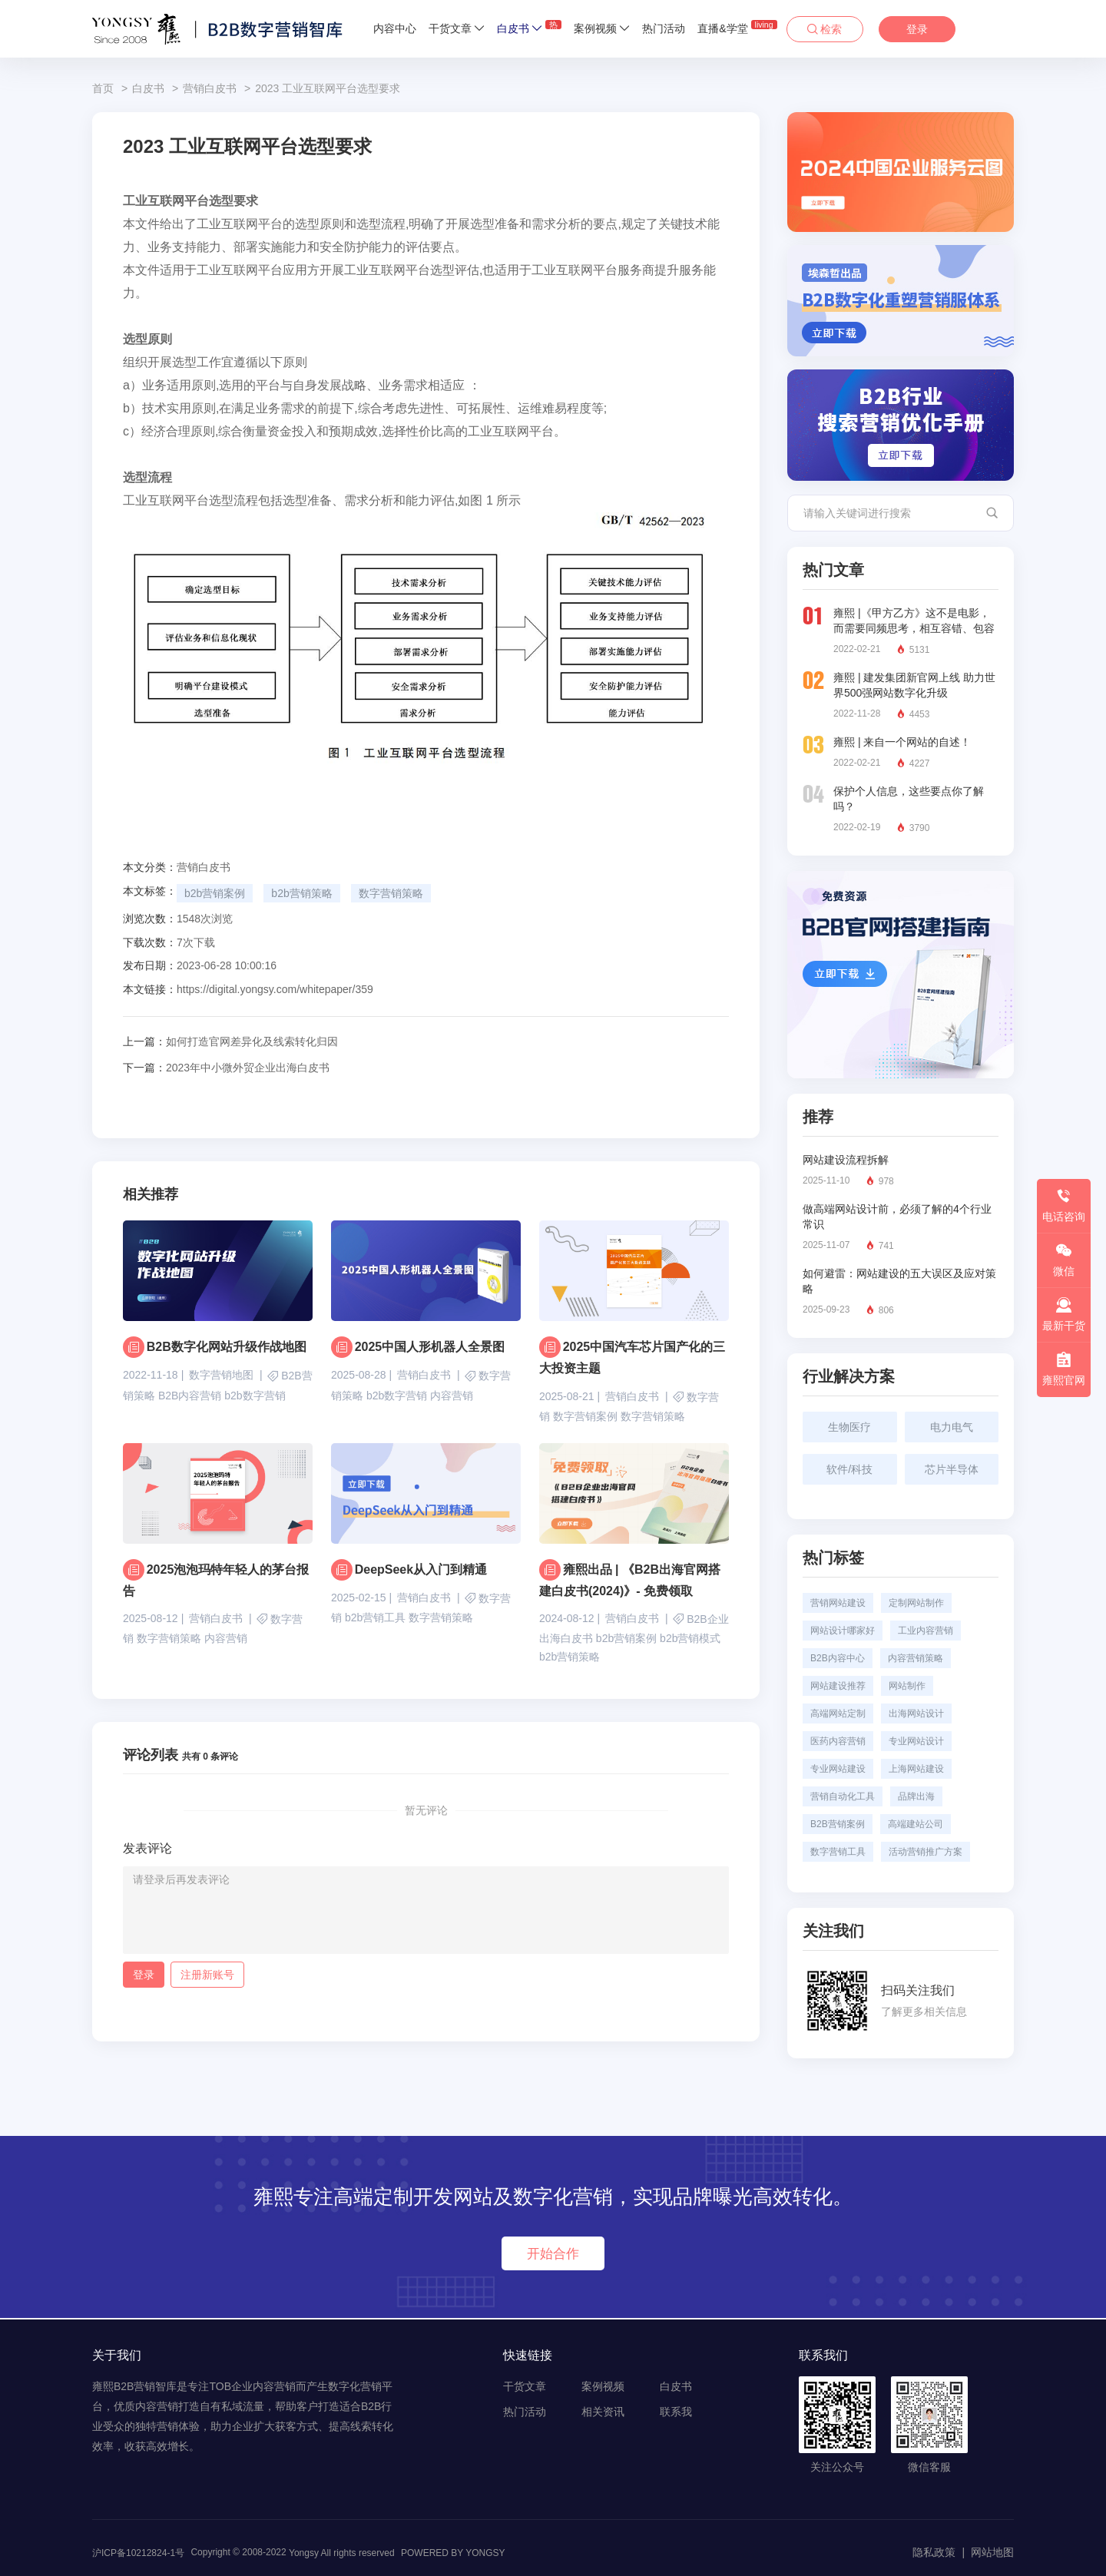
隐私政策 (933, 2552)
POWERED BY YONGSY (453, 2553)
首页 (103, 88)
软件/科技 (849, 1469)
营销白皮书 (210, 88)
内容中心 (394, 28)
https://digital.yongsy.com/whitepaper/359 (275, 989)
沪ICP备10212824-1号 (138, 2553)
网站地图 (992, 2552)
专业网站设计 (916, 1741)
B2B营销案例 (837, 1824)
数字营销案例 (585, 1417)
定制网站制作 (916, 1603)
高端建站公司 (915, 1824)
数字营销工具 (838, 1851)
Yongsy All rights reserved (342, 2553)
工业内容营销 (925, 1630)
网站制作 (907, 1685)
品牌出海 (916, 1796)
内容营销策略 (915, 1658)
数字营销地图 (221, 1375)
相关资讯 (602, 2411)
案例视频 (602, 28)
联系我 (676, 2411)
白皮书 (529, 27)
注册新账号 (207, 1976)
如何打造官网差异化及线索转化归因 (230, 1041)
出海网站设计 (916, 1713)
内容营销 (451, 1395)
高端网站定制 (838, 1713)
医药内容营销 (838, 1741)
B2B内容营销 (189, 1395)
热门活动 (663, 28)
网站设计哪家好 (842, 1630)
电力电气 (951, 1427)
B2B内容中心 (837, 1658)
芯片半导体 (952, 1469)
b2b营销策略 (301, 893)
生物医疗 (849, 1427)
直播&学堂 (737, 27)
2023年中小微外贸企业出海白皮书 (226, 1067)
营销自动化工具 (842, 1796)
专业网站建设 (838, 1768)
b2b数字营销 (254, 1395)
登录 (917, 29)
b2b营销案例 (214, 893)
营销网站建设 (838, 1603)
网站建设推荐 (838, 1685)
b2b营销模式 (690, 1640)
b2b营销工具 (375, 1618)
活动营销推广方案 (925, 1851)
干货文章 (457, 28)
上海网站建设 (916, 1768)
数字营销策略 (391, 893)
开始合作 (553, 2253)
